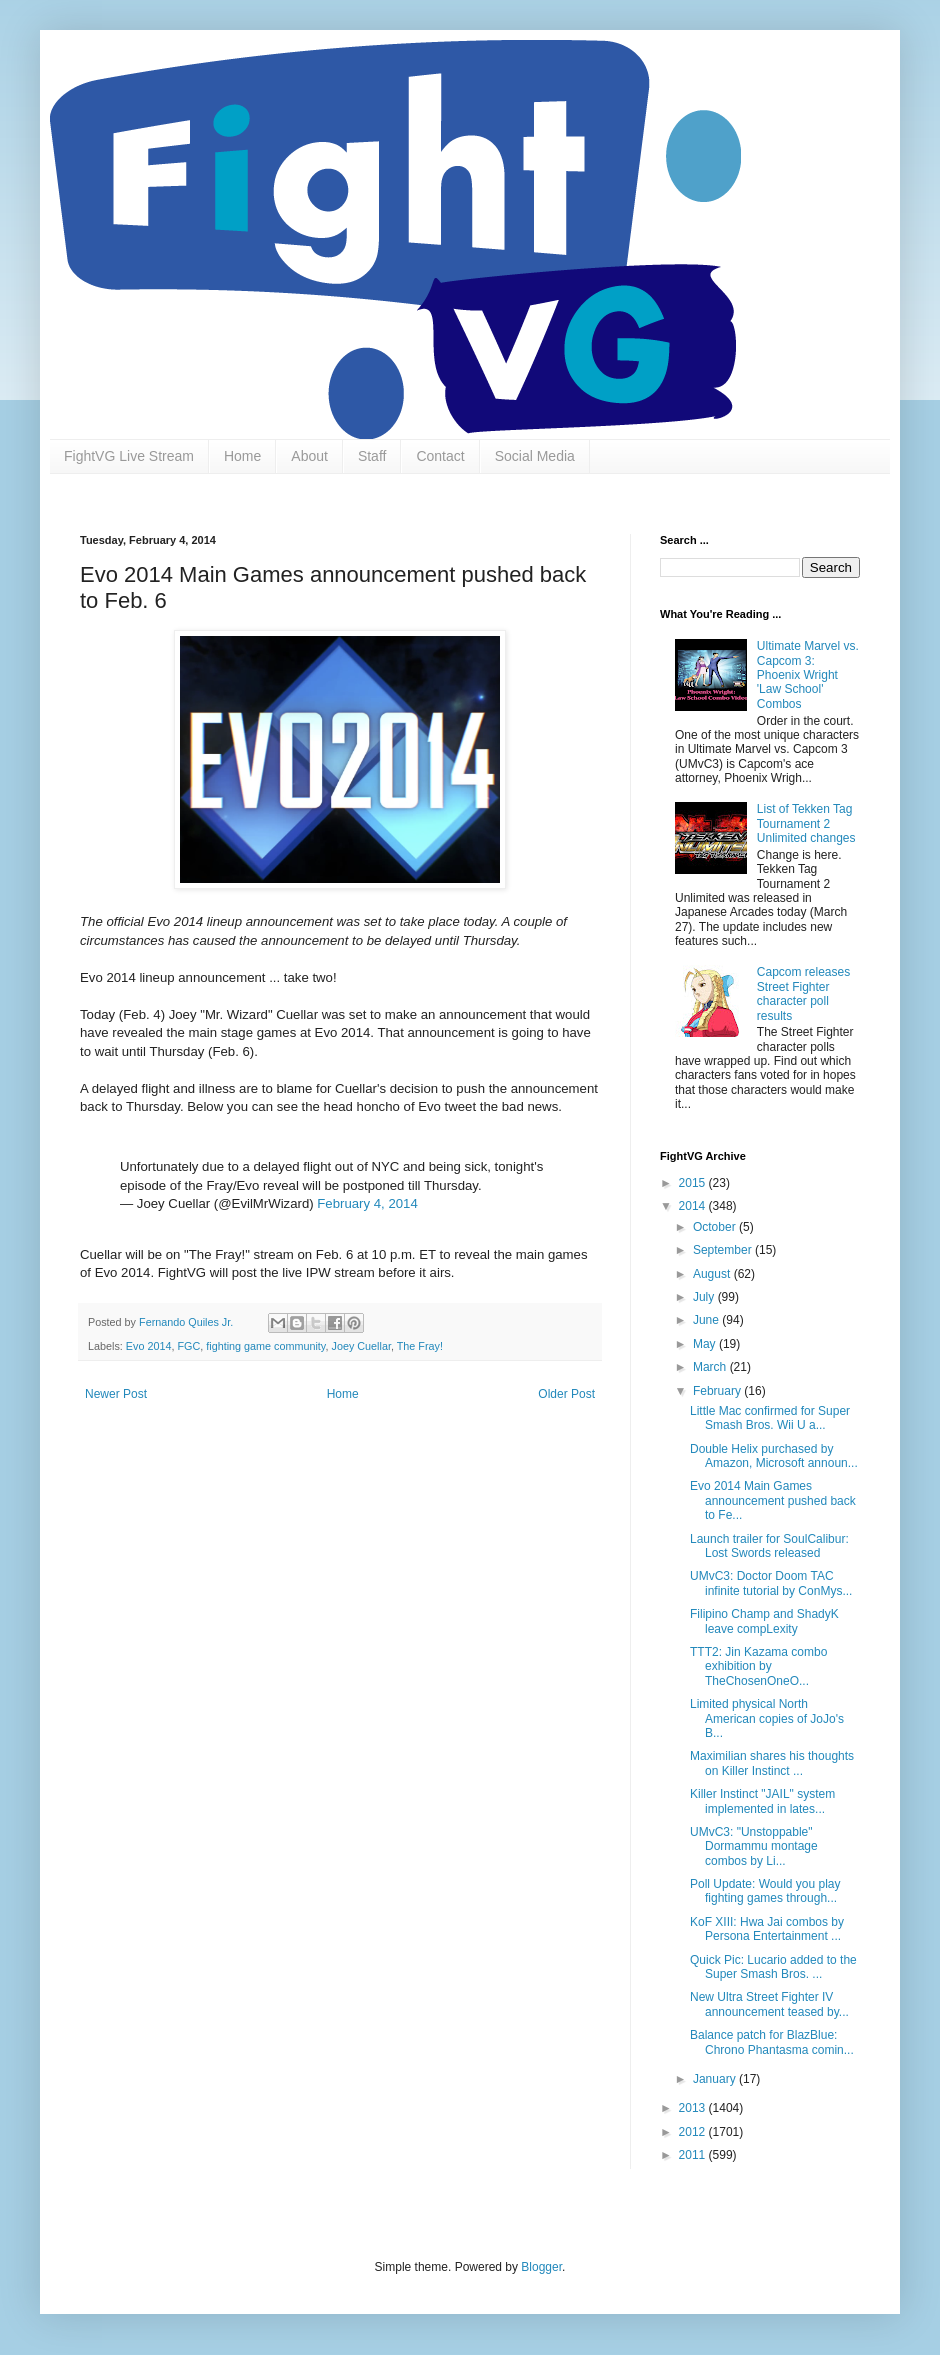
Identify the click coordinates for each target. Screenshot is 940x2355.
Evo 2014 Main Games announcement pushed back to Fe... (773, 1500)
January (716, 2079)
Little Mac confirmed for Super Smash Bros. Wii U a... (770, 1418)
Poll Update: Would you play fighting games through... (765, 1891)
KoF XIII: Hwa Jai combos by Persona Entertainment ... (767, 1929)
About (309, 456)
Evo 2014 (149, 1346)
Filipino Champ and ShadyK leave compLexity (764, 1621)
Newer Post (116, 1394)
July (705, 1297)
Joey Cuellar (360, 1346)
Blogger (541, 2267)
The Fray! (420, 1346)
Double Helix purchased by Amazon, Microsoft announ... (774, 1456)
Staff (372, 456)
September (724, 1250)
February (718, 1391)
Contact (440, 456)
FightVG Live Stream (129, 456)
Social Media (535, 456)
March (711, 1367)
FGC (188, 1346)
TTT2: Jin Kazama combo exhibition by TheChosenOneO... (758, 1666)
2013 (694, 2108)
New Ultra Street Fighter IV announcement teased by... (769, 2004)
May (706, 1344)
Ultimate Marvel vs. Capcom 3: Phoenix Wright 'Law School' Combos (808, 675)
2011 (694, 2155)
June (707, 1320)
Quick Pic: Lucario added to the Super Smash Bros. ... (773, 1967)
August (713, 1274)
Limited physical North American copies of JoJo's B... (767, 1718)
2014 (694, 1206)
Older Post (566, 1394)
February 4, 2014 (367, 1203)
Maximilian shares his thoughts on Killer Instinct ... (772, 1763)
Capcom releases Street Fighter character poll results (803, 993)
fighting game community (265, 1346)
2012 (694, 2132)
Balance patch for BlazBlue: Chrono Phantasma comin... (772, 2042)
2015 (694, 1183)
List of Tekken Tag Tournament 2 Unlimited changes (806, 823)
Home (242, 456)
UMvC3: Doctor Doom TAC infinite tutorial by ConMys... (771, 1583)
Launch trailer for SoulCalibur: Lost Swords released (769, 1546)
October (716, 1227)
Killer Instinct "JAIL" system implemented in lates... (762, 1801)
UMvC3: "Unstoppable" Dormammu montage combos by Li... (754, 1846)
